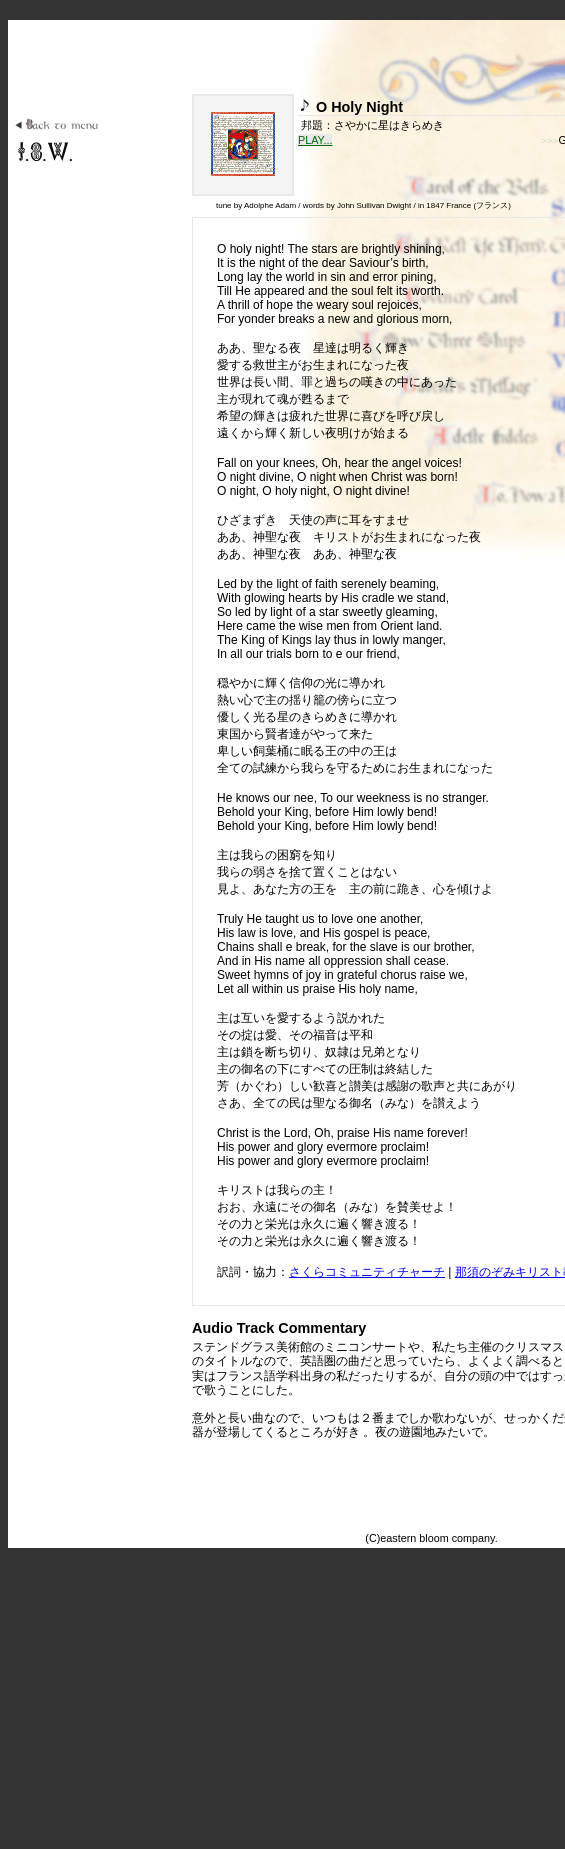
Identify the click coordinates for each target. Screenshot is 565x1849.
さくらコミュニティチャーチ (367, 1272)
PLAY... (315, 140)
